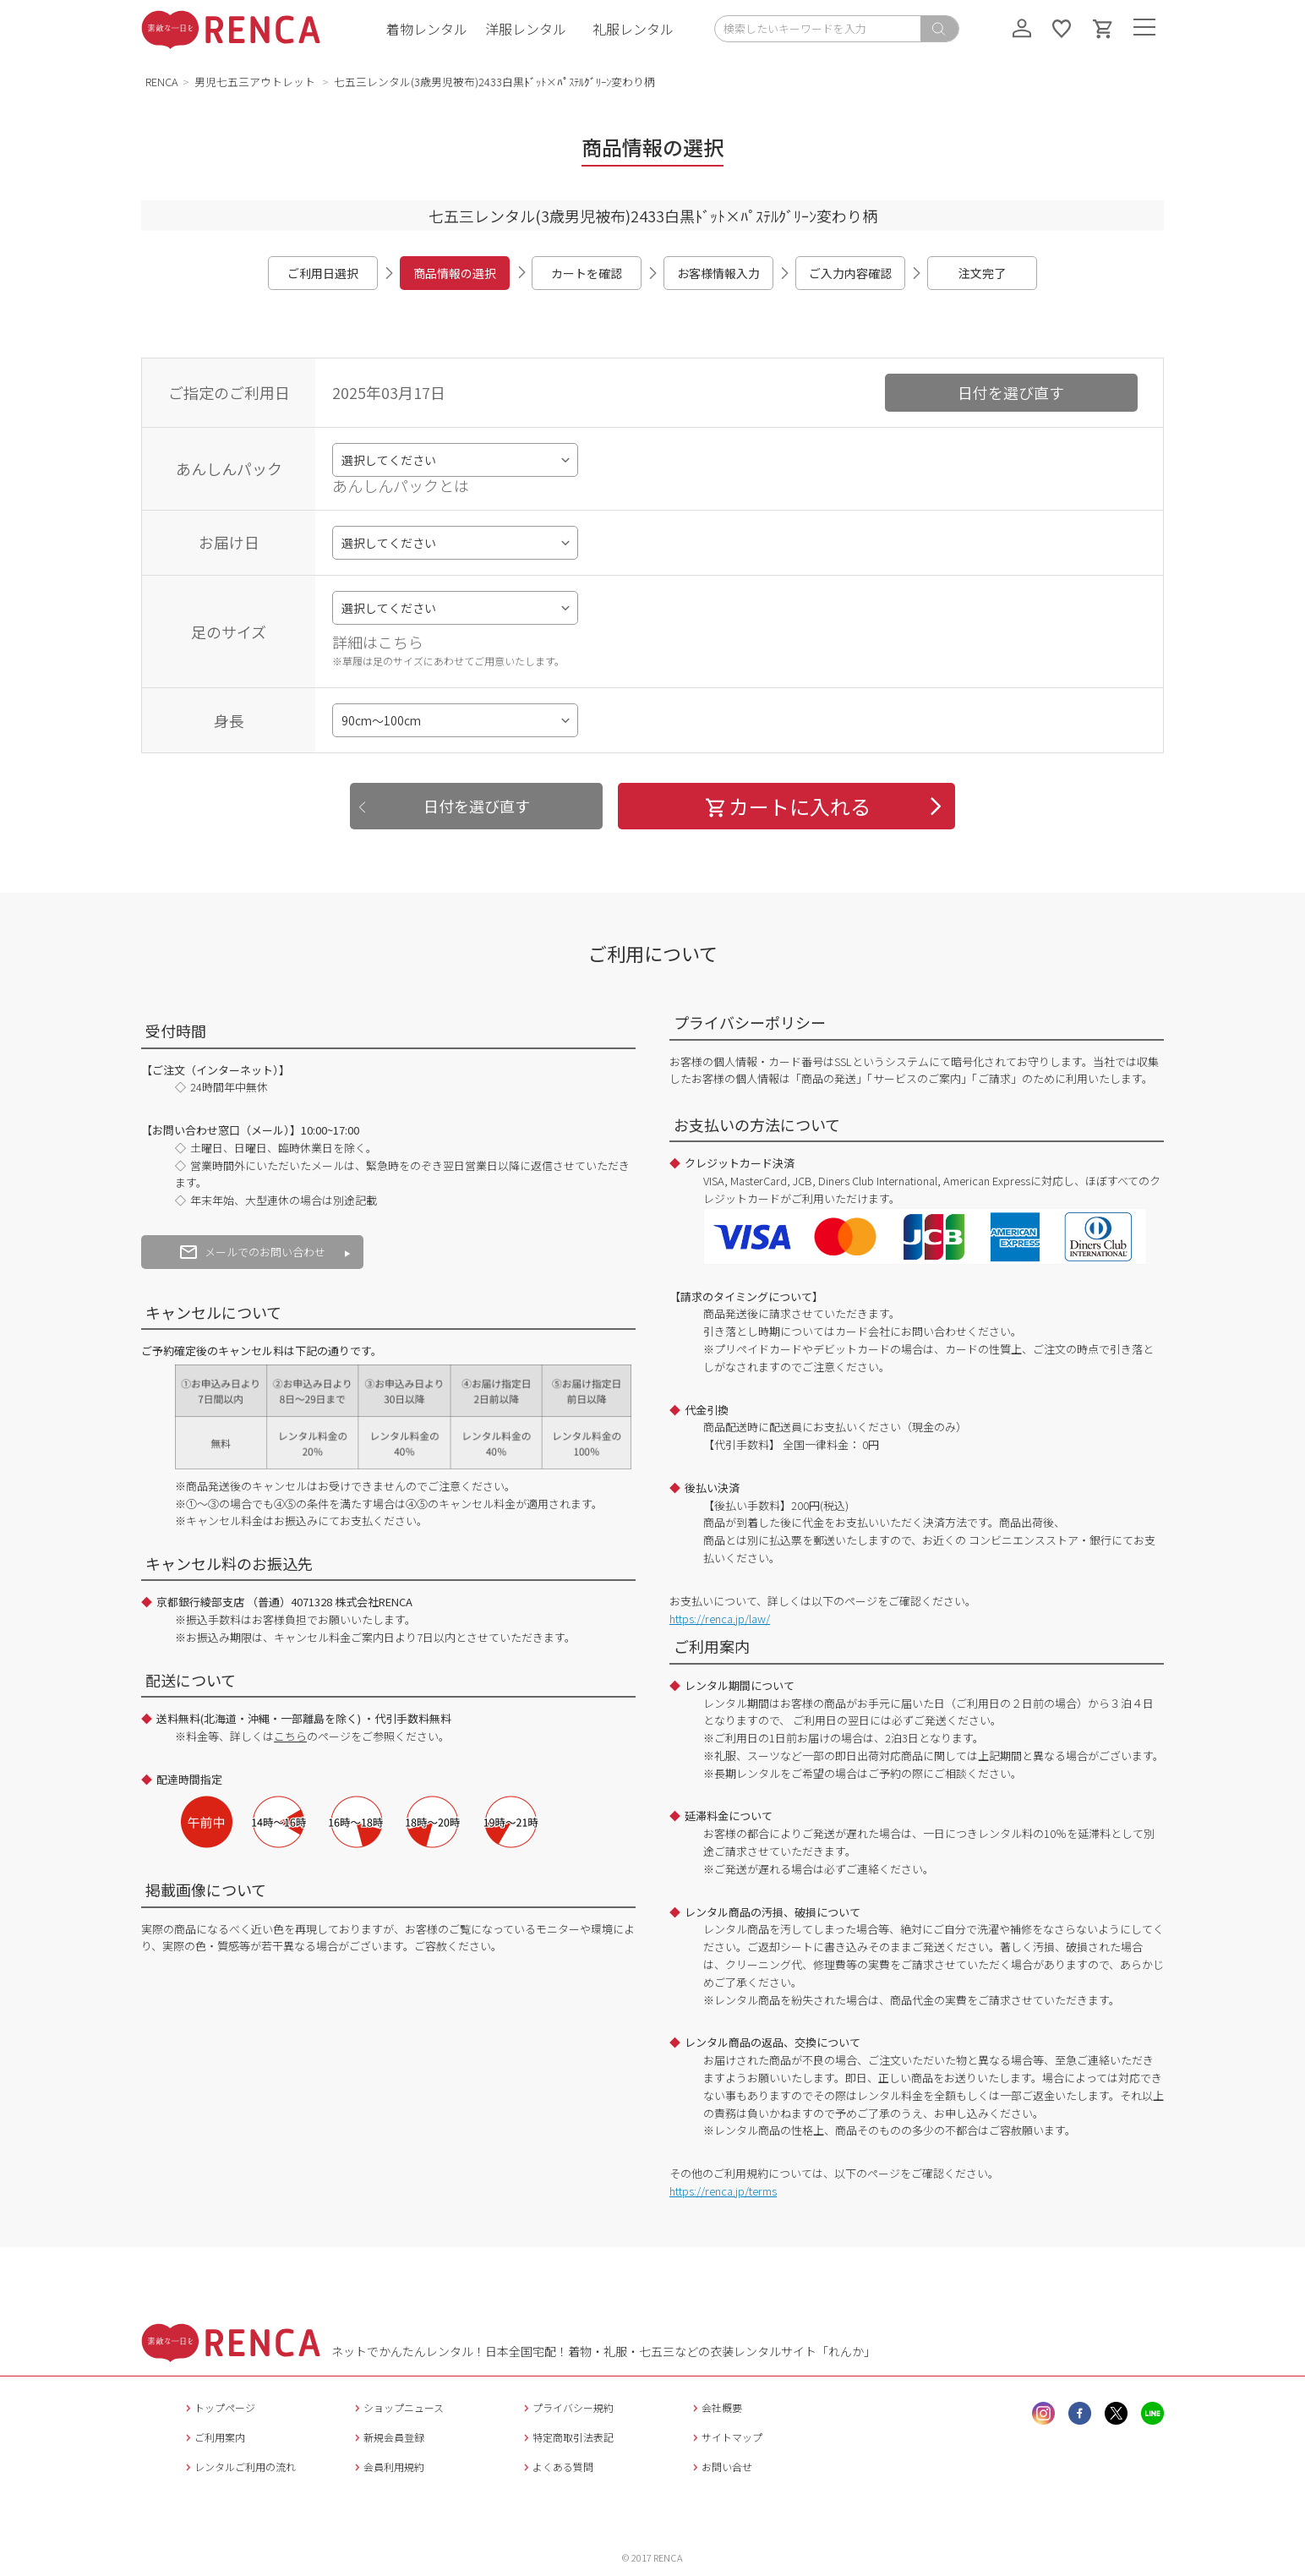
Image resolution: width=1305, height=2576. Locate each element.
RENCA (161, 82)
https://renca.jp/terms (723, 2191)
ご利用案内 (213, 2437)
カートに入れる (787, 806)
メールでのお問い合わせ (252, 1252)
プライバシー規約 (567, 2407)
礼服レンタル (633, 29)
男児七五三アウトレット (256, 82)
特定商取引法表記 (567, 2437)
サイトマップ (725, 2437)
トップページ (218, 2407)
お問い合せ (720, 2466)
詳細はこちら (377, 642)
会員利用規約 (387, 2466)
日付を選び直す (1011, 392)
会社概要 (715, 2407)
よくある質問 (556, 2466)
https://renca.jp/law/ (719, 1619)
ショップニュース (397, 2407)
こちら (290, 1736)
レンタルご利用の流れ (239, 2466)
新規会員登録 (387, 2437)
